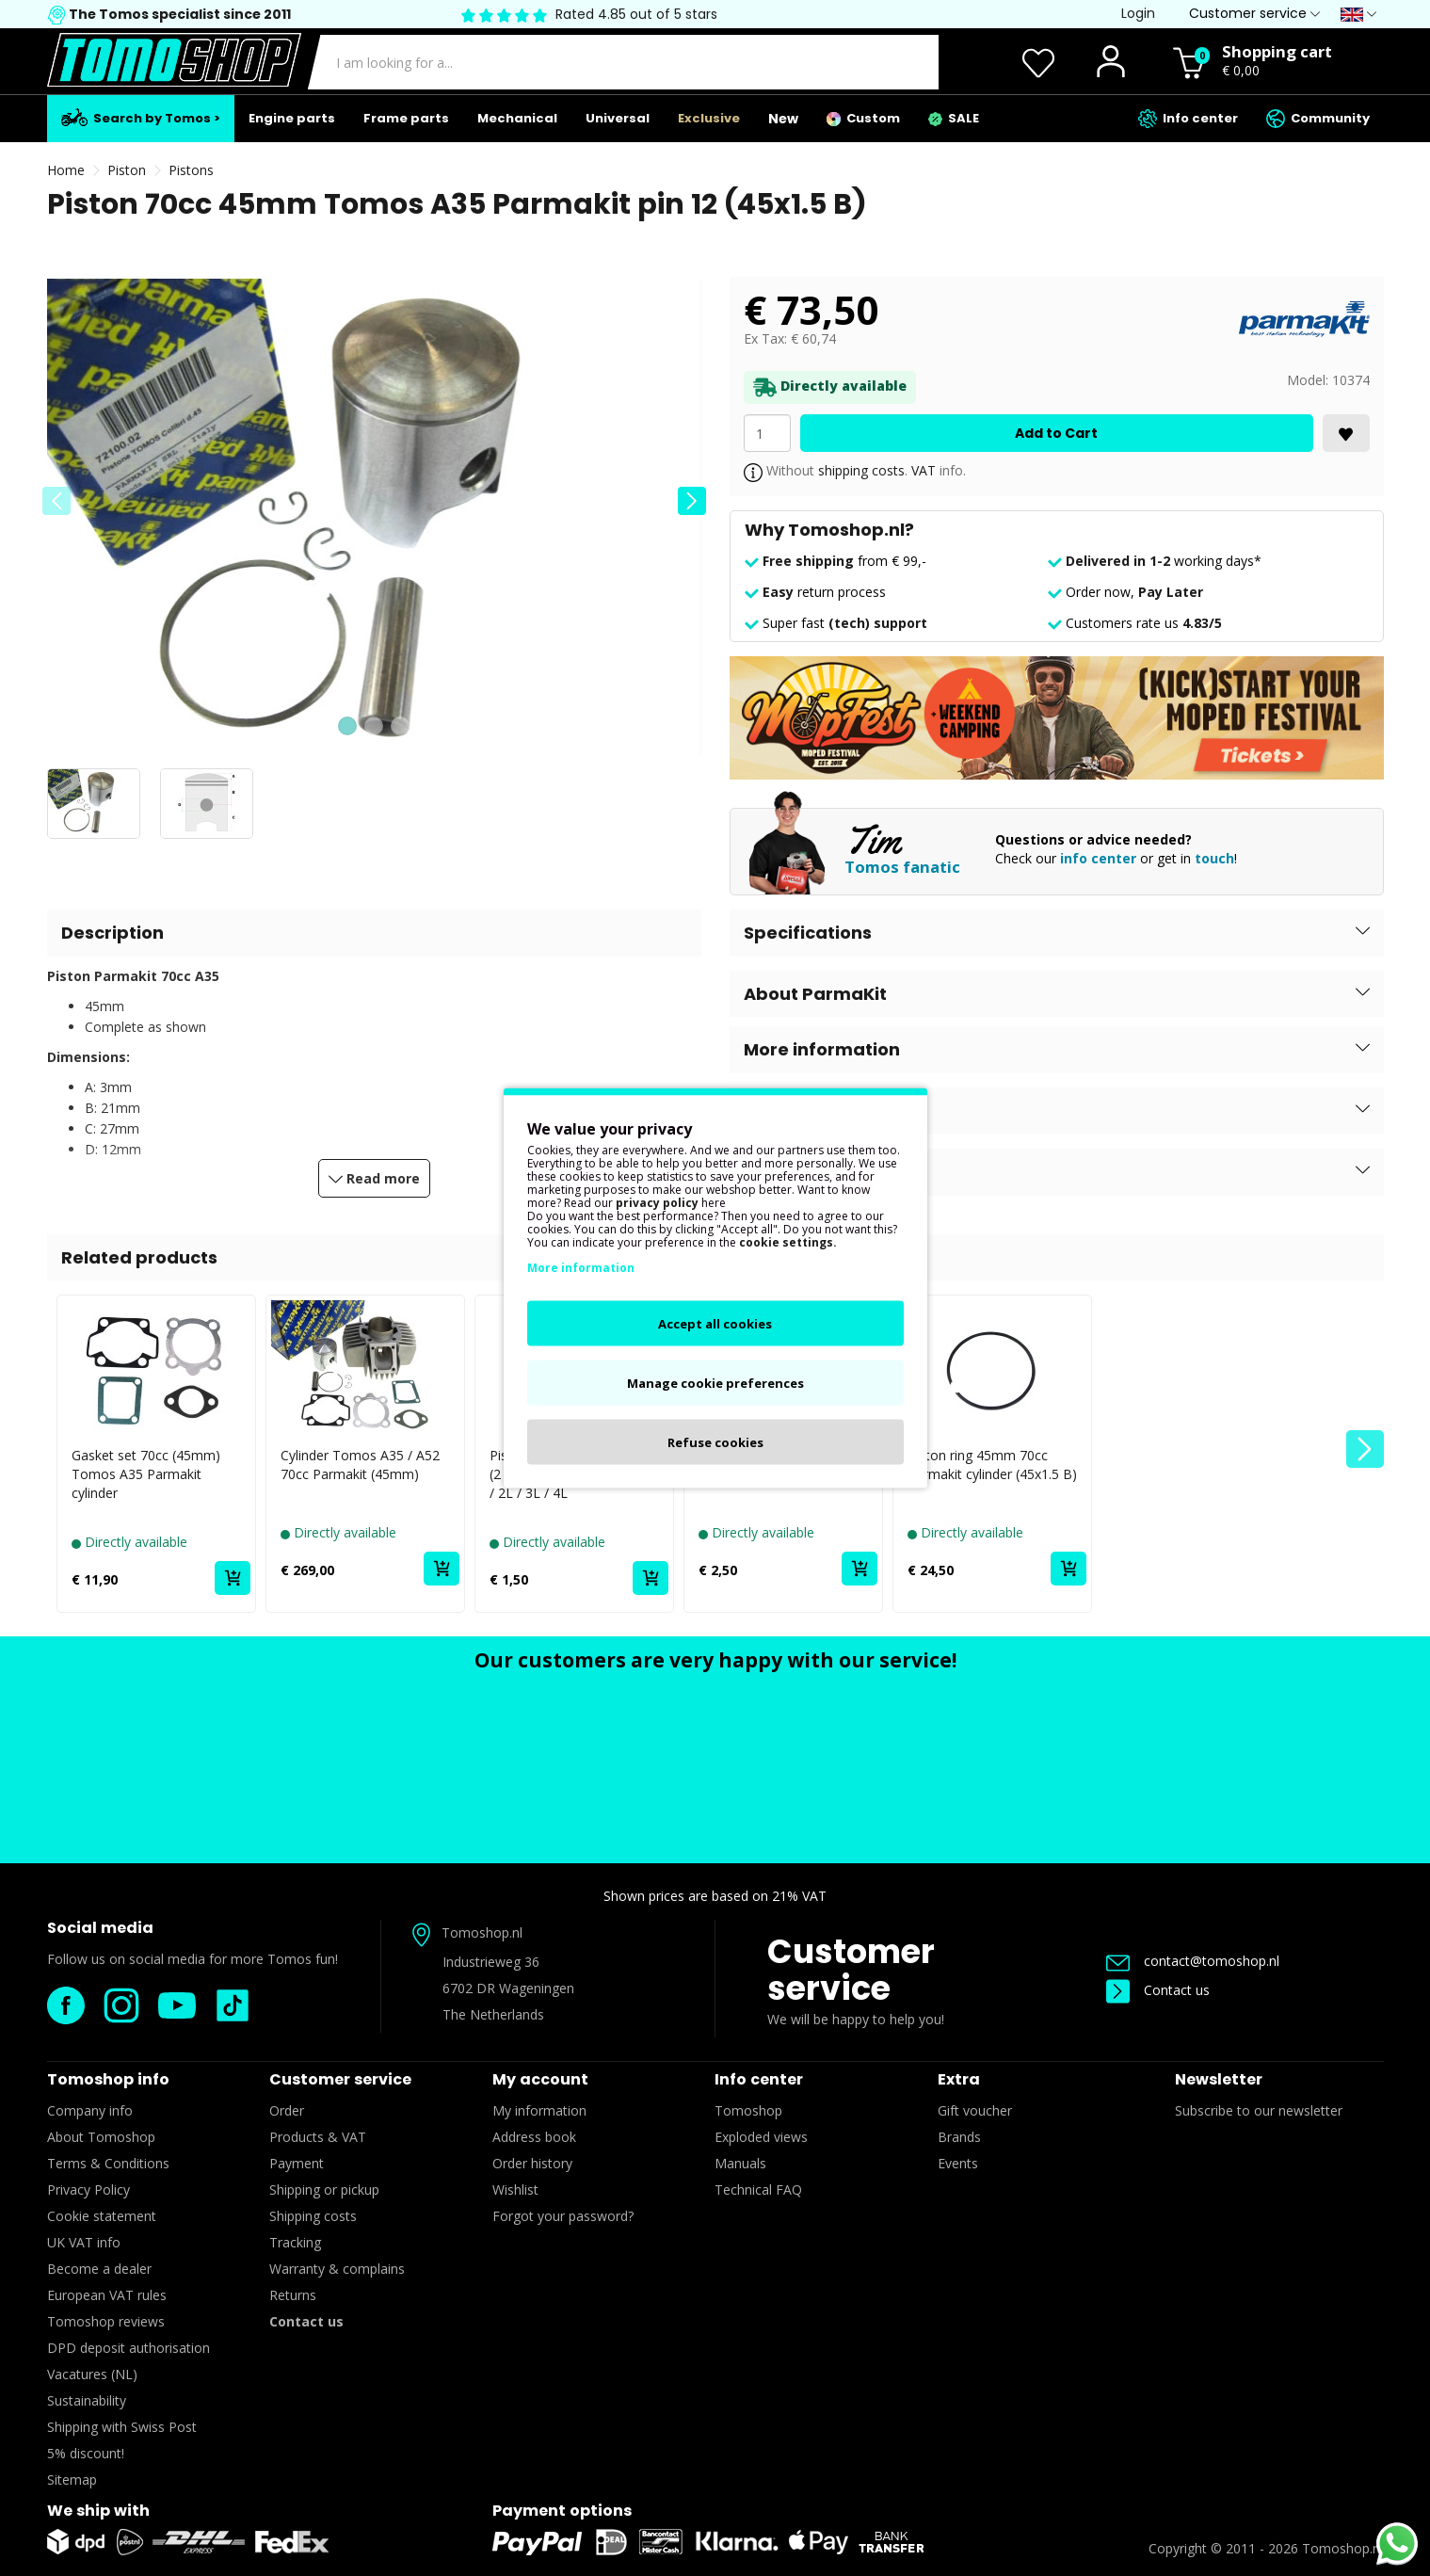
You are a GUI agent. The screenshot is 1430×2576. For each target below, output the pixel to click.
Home (66, 170)
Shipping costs (313, 2216)
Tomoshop (748, 2110)
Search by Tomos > (140, 117)
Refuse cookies (715, 1442)
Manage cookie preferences (715, 1383)
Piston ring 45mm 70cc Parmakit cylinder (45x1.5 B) (992, 1464)
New (783, 118)
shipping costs (861, 470)
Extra (959, 2079)
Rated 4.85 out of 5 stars (636, 14)
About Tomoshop (101, 2137)
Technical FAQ (758, 2189)
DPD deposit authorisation (128, 2348)
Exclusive (709, 118)
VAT (923, 470)
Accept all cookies (715, 1323)
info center (1098, 858)
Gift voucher (975, 2110)
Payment (296, 2163)
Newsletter (1218, 2079)
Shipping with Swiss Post (122, 2427)
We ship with (98, 2510)
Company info (90, 2110)
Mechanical (517, 118)
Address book (534, 2137)
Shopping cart (1277, 51)
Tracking (295, 2242)
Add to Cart (1056, 433)
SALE (953, 118)
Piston (126, 170)
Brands (959, 2137)
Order (286, 2110)
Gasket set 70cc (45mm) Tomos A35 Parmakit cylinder (146, 1474)
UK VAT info (84, 2242)
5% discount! (85, 2453)
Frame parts (406, 118)
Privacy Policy (88, 2189)
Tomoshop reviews (106, 2321)
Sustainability (86, 2400)
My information (539, 2110)
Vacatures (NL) (92, 2374)
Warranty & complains (337, 2269)
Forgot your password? (563, 2216)
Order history (532, 2163)
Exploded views (761, 2137)
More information (581, 1268)
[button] (692, 501)
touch (1214, 858)
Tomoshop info (108, 2079)
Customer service (851, 1969)
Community (1318, 118)
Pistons (191, 170)
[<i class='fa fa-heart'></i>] (1346, 433)
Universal (618, 118)
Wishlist (515, 2189)
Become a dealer (99, 2269)
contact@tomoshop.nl (1192, 1961)
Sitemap (72, 2479)
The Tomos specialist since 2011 (178, 14)
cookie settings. (788, 1242)
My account (540, 2079)
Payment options (562, 2510)
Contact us (1158, 1990)
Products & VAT (317, 2137)
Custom (863, 118)
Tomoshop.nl (1342, 2548)
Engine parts (292, 118)
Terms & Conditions (108, 2163)
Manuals (740, 2163)
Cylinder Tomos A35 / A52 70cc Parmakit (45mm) (360, 1464)
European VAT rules (107, 2295)
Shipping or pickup (324, 2189)
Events (958, 2163)
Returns (292, 2295)
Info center (1188, 118)
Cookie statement (101, 2216)
